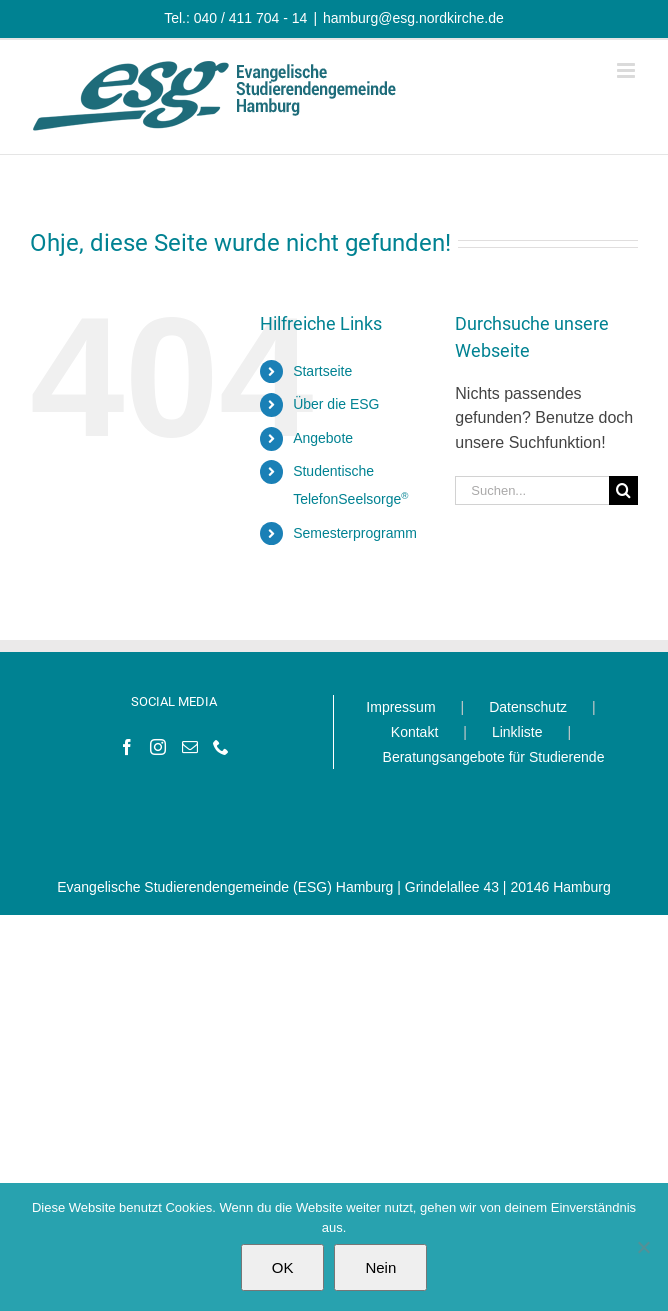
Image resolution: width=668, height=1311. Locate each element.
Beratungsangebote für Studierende (494, 757)
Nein (380, 1267)
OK (283, 1267)
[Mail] (190, 747)
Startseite (322, 371)
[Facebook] (127, 747)
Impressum (400, 707)
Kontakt (414, 732)
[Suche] (623, 490)
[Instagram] (158, 747)
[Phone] (221, 747)
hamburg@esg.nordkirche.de (413, 18)
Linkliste (517, 732)
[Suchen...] (532, 490)
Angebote (323, 438)
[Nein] (643, 1247)
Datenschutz (528, 707)
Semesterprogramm (355, 533)
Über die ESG (336, 404)
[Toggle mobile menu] (627, 70)
